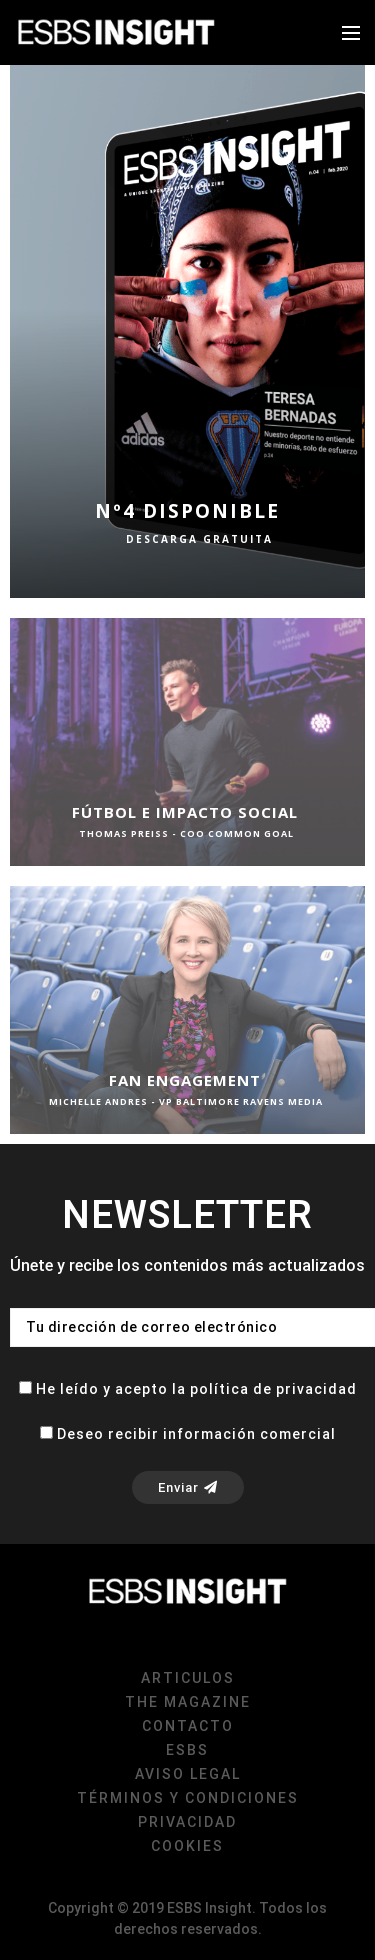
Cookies (187, 1846)
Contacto (188, 1726)
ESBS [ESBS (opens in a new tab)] (187, 1750)
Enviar (188, 1487)
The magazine (188, 1702)
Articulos (188, 1678)
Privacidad (187, 1822)
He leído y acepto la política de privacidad (196, 1389)
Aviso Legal (188, 1774)
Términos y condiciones (188, 1798)
